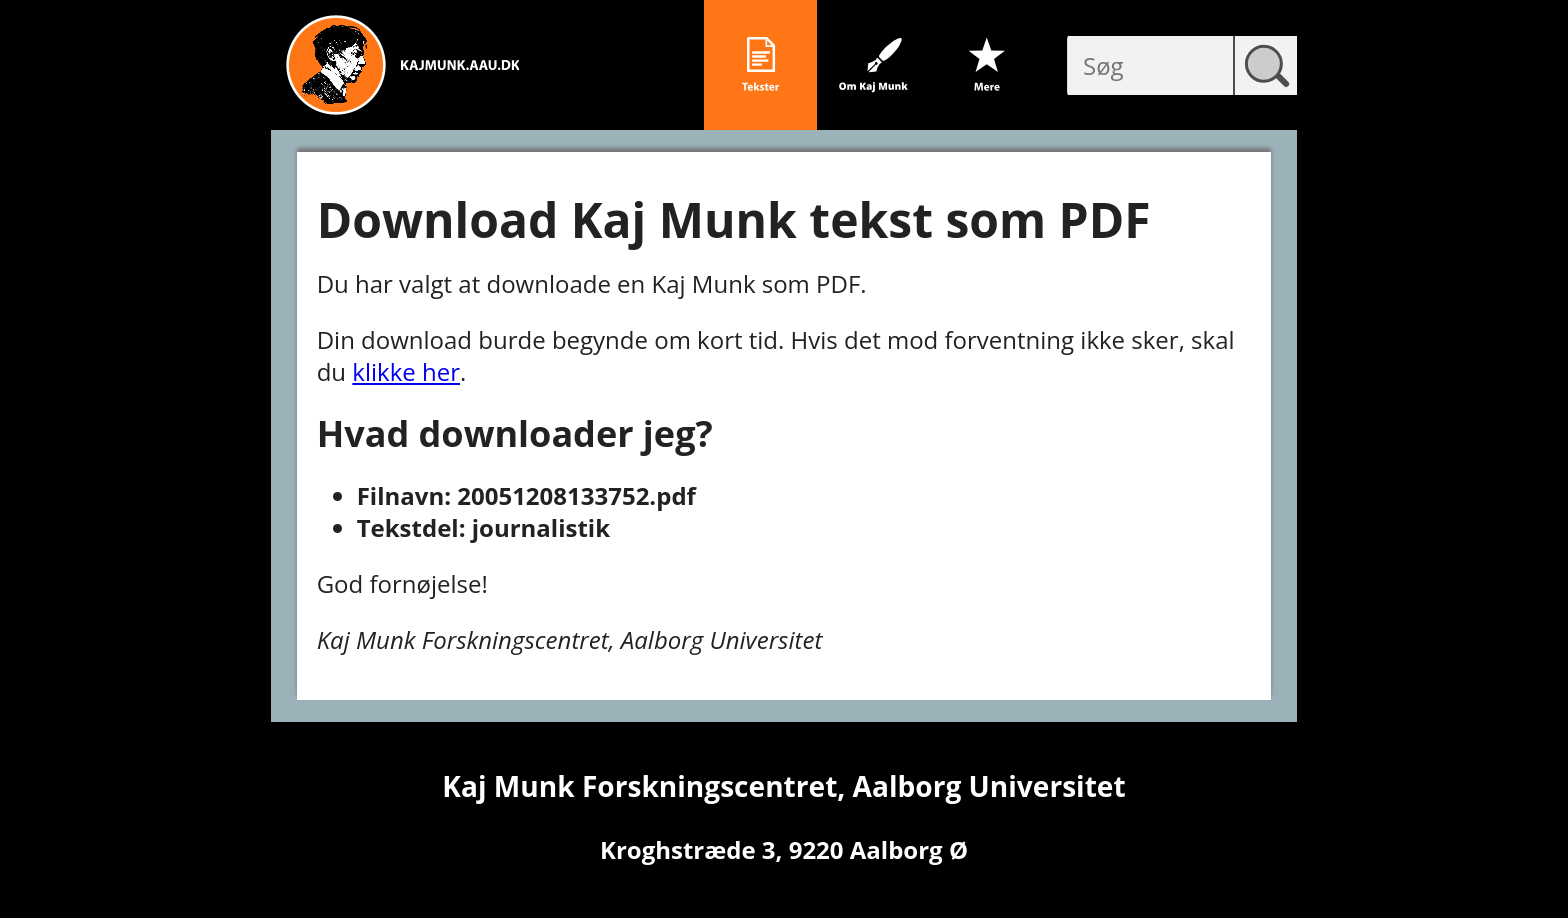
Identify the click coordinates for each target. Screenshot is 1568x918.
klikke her (406, 371)
